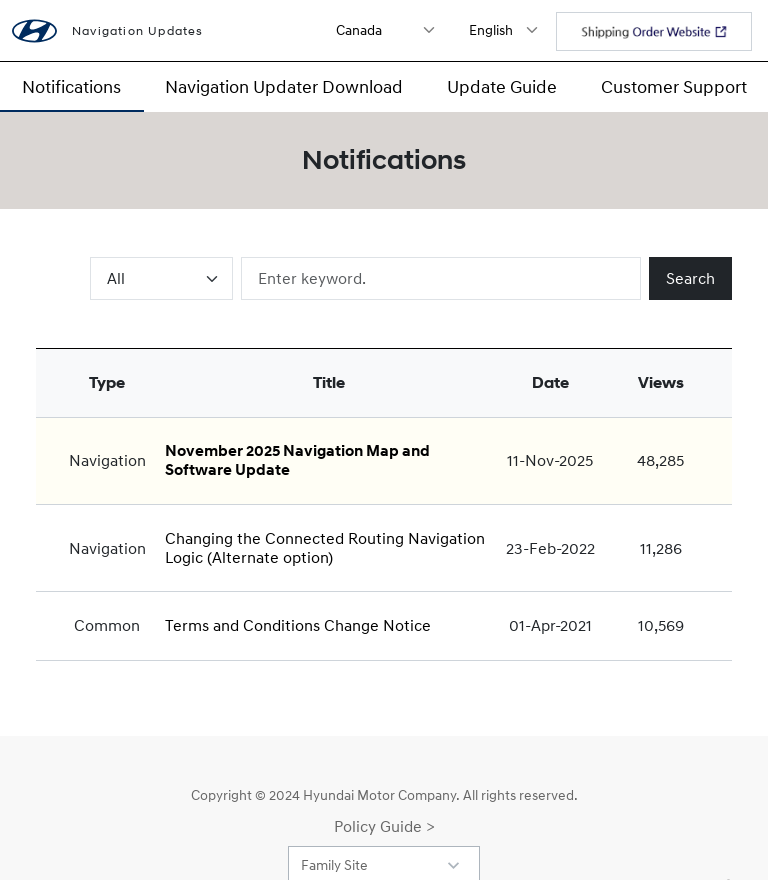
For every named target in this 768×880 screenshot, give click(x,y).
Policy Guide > (384, 826)
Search (690, 278)
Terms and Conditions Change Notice (298, 625)
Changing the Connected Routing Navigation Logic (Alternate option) (325, 547)
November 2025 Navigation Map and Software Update (297, 460)
